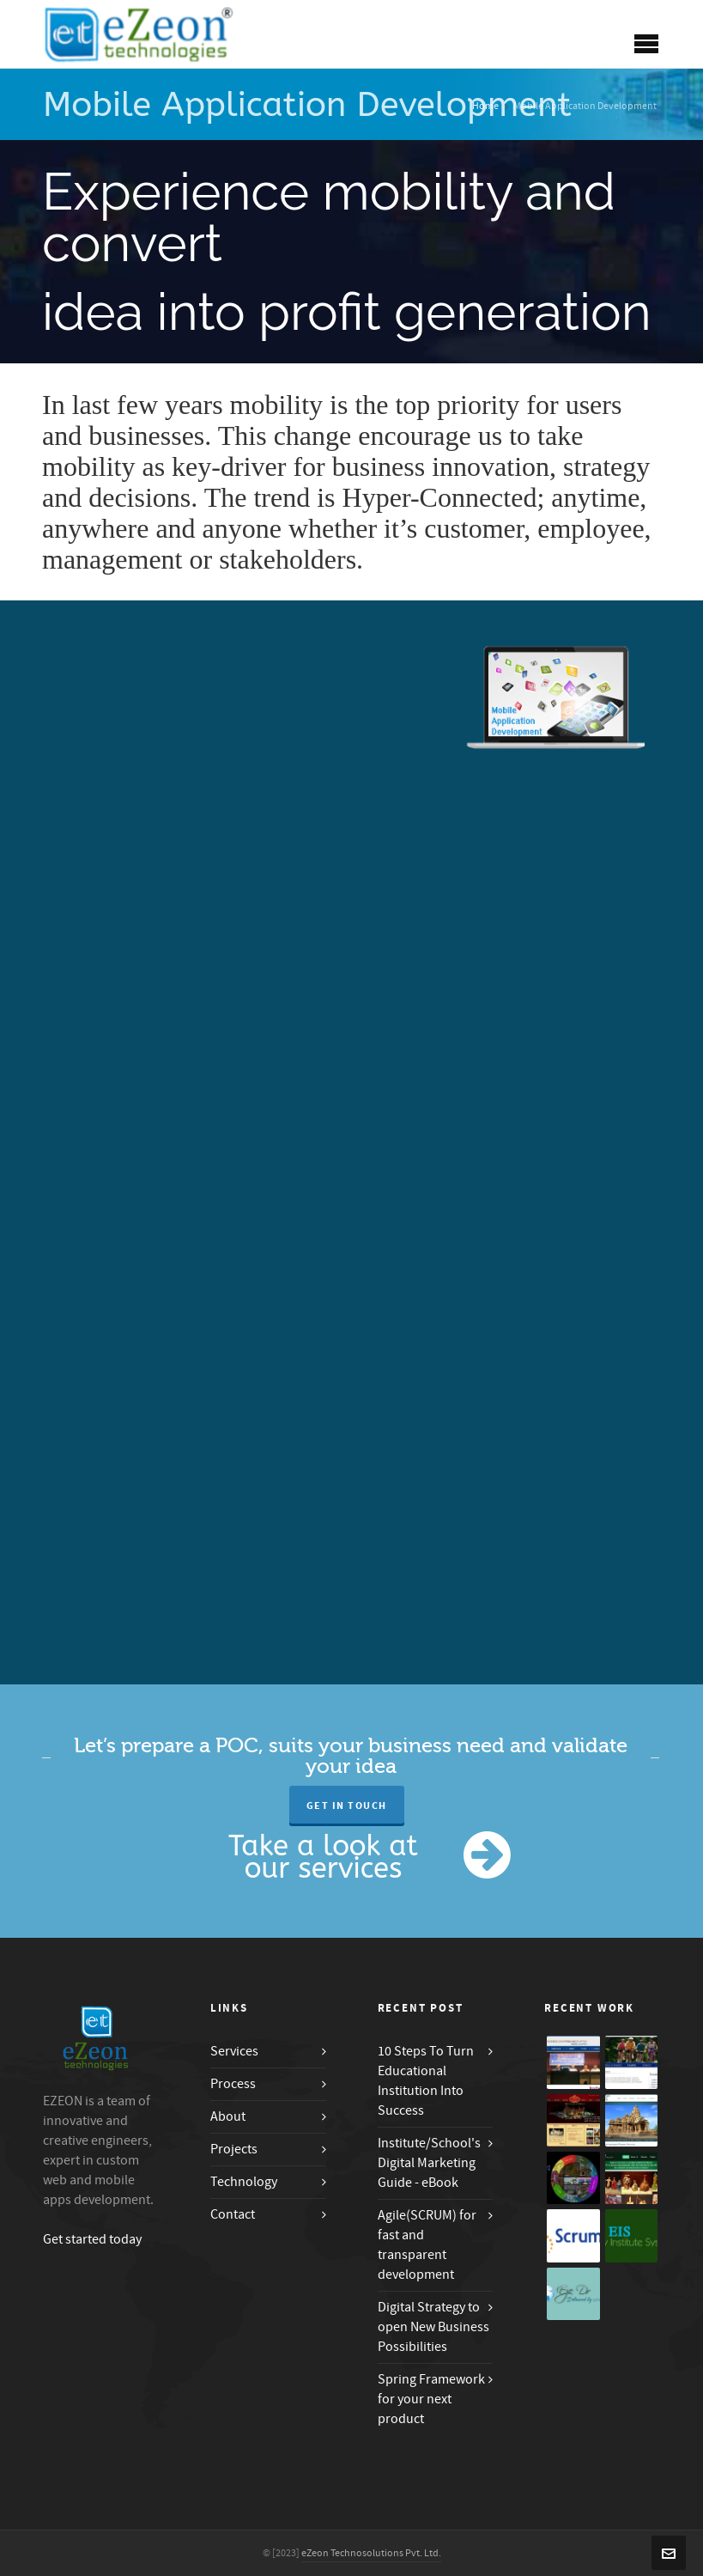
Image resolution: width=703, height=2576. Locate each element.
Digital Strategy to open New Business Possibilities (433, 2327)
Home (485, 106)
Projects (234, 2149)
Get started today (92, 2239)
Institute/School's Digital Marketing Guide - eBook (429, 2162)
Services (234, 2051)
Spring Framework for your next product (431, 2399)
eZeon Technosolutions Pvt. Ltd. (371, 2553)
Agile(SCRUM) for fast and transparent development (427, 2245)
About (227, 2116)
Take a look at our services (323, 1857)
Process (233, 2083)
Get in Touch (346, 1806)
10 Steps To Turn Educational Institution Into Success (426, 2081)
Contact (232, 2214)
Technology (243, 2181)
